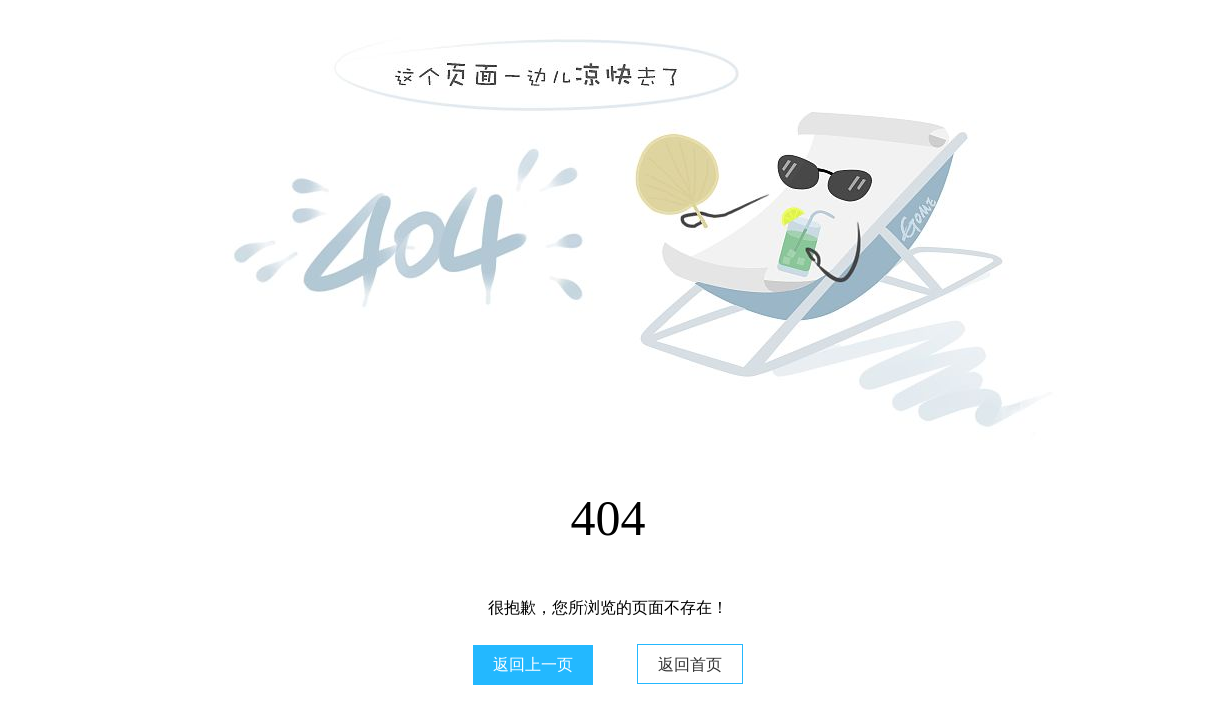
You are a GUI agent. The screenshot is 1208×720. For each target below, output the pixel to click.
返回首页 (690, 664)
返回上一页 (533, 664)
